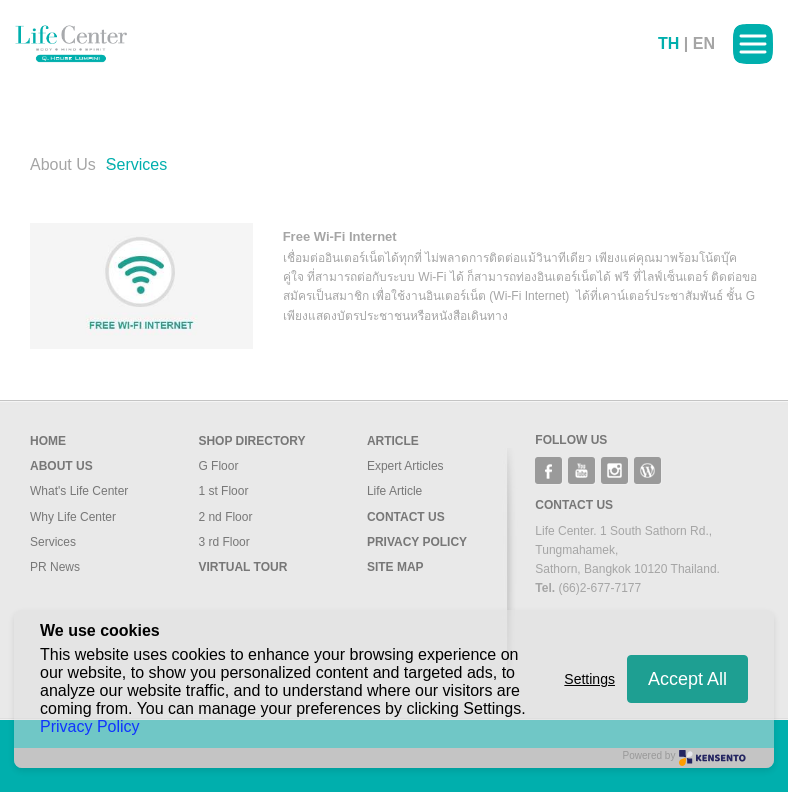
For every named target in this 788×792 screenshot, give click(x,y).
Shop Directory (251, 441)
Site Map (395, 567)
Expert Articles (405, 466)
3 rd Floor (223, 542)
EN (704, 43)
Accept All (687, 679)
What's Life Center (79, 491)
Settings (589, 679)
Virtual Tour (242, 567)
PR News (55, 567)
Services (53, 542)
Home (48, 441)
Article (393, 441)
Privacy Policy (417, 542)
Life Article (394, 491)
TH (668, 43)
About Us (63, 164)
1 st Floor (223, 491)
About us (61, 466)
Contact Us (406, 517)
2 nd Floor (225, 517)
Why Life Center (73, 517)
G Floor (218, 466)
